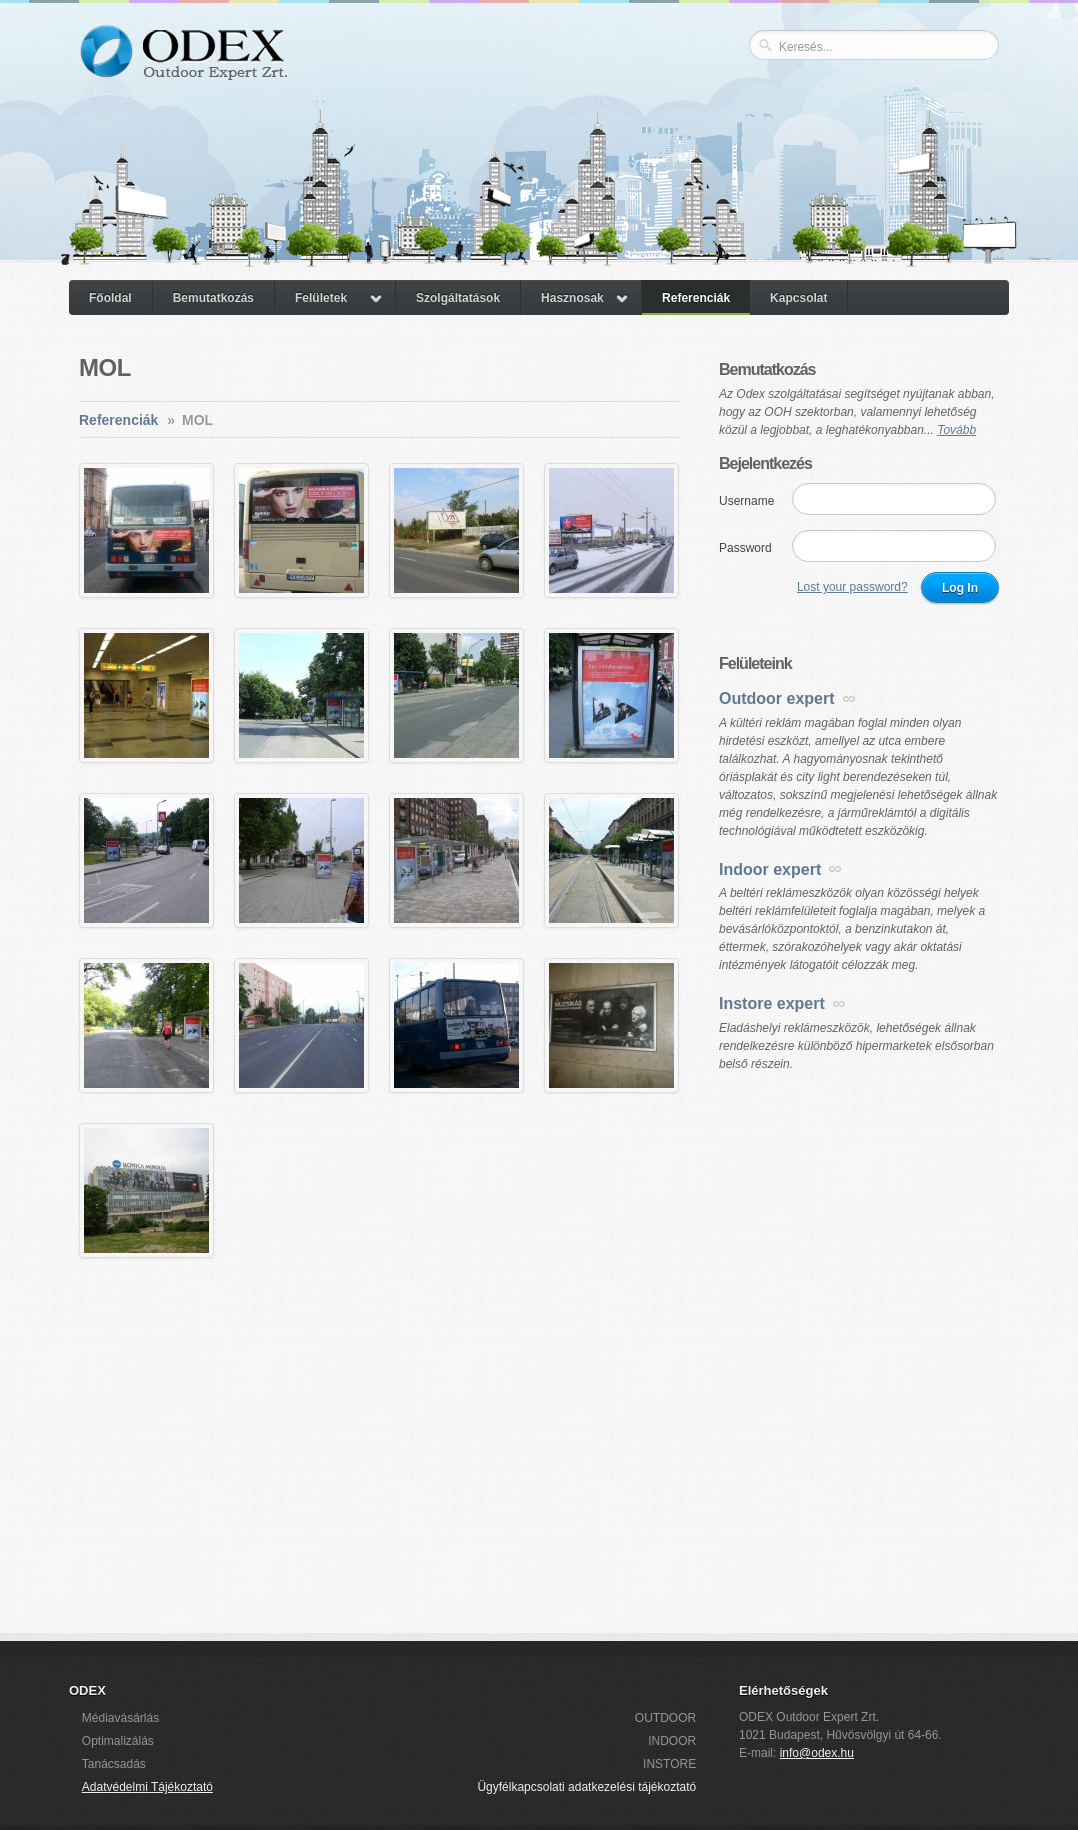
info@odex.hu (817, 1753)
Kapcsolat (798, 298)
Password (745, 548)
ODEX (182, 68)
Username (746, 501)
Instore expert (772, 1003)
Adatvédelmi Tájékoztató (147, 1787)
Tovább (956, 430)
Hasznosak (572, 298)
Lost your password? (852, 587)
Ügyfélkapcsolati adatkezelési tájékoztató (586, 1787)
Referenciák (696, 298)
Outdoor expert (777, 698)
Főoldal (110, 298)
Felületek (321, 298)
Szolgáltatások (458, 298)
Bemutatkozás (213, 298)
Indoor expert (770, 869)
